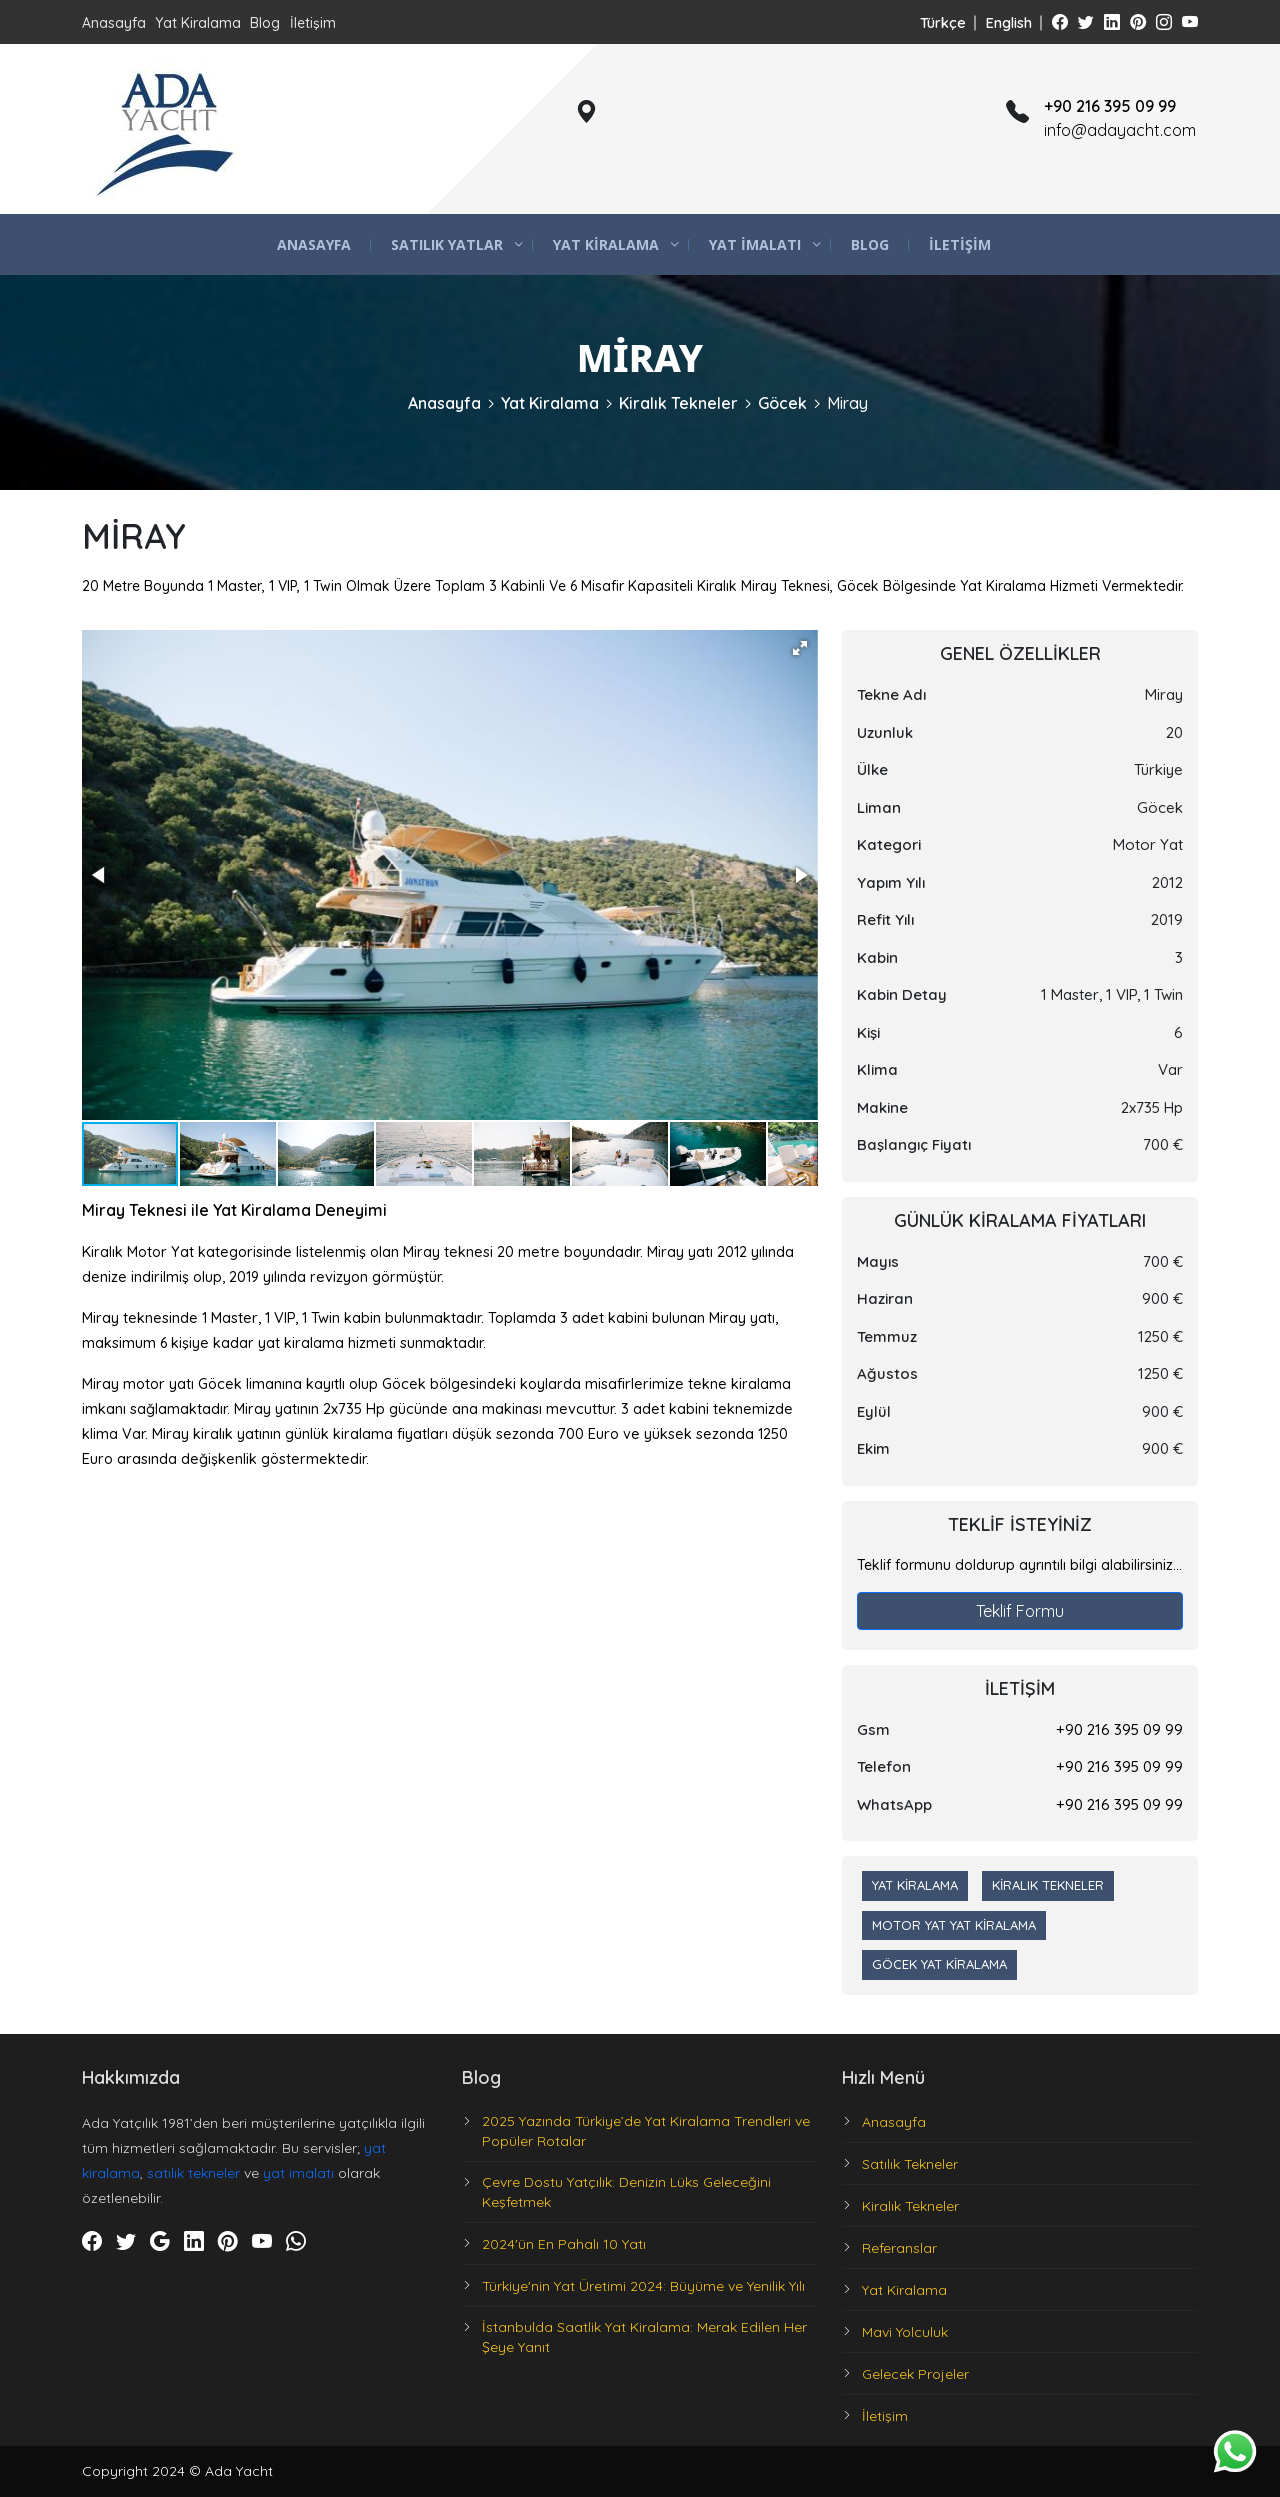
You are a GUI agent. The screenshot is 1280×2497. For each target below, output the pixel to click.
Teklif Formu (1020, 1611)
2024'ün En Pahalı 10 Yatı (564, 2244)
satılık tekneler (193, 2173)
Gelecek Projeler (915, 2374)
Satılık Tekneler (910, 2164)
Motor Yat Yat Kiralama (954, 1925)
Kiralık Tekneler (678, 403)
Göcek (782, 403)
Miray (847, 403)
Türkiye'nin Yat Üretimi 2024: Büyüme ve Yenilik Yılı (643, 2286)
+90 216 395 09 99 (1119, 1729)
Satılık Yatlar (447, 244)
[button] (800, 648)
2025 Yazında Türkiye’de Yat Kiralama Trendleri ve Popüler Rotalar (646, 2131)
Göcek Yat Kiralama (939, 1964)
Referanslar (899, 2248)
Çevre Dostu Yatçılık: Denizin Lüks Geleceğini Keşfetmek (626, 2192)
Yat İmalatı (755, 244)
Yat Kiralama (198, 23)
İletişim (313, 23)
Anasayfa (114, 23)
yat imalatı (298, 2173)
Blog (265, 23)
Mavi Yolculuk (905, 2332)
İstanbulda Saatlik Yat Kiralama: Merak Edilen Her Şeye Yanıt (644, 2337)
